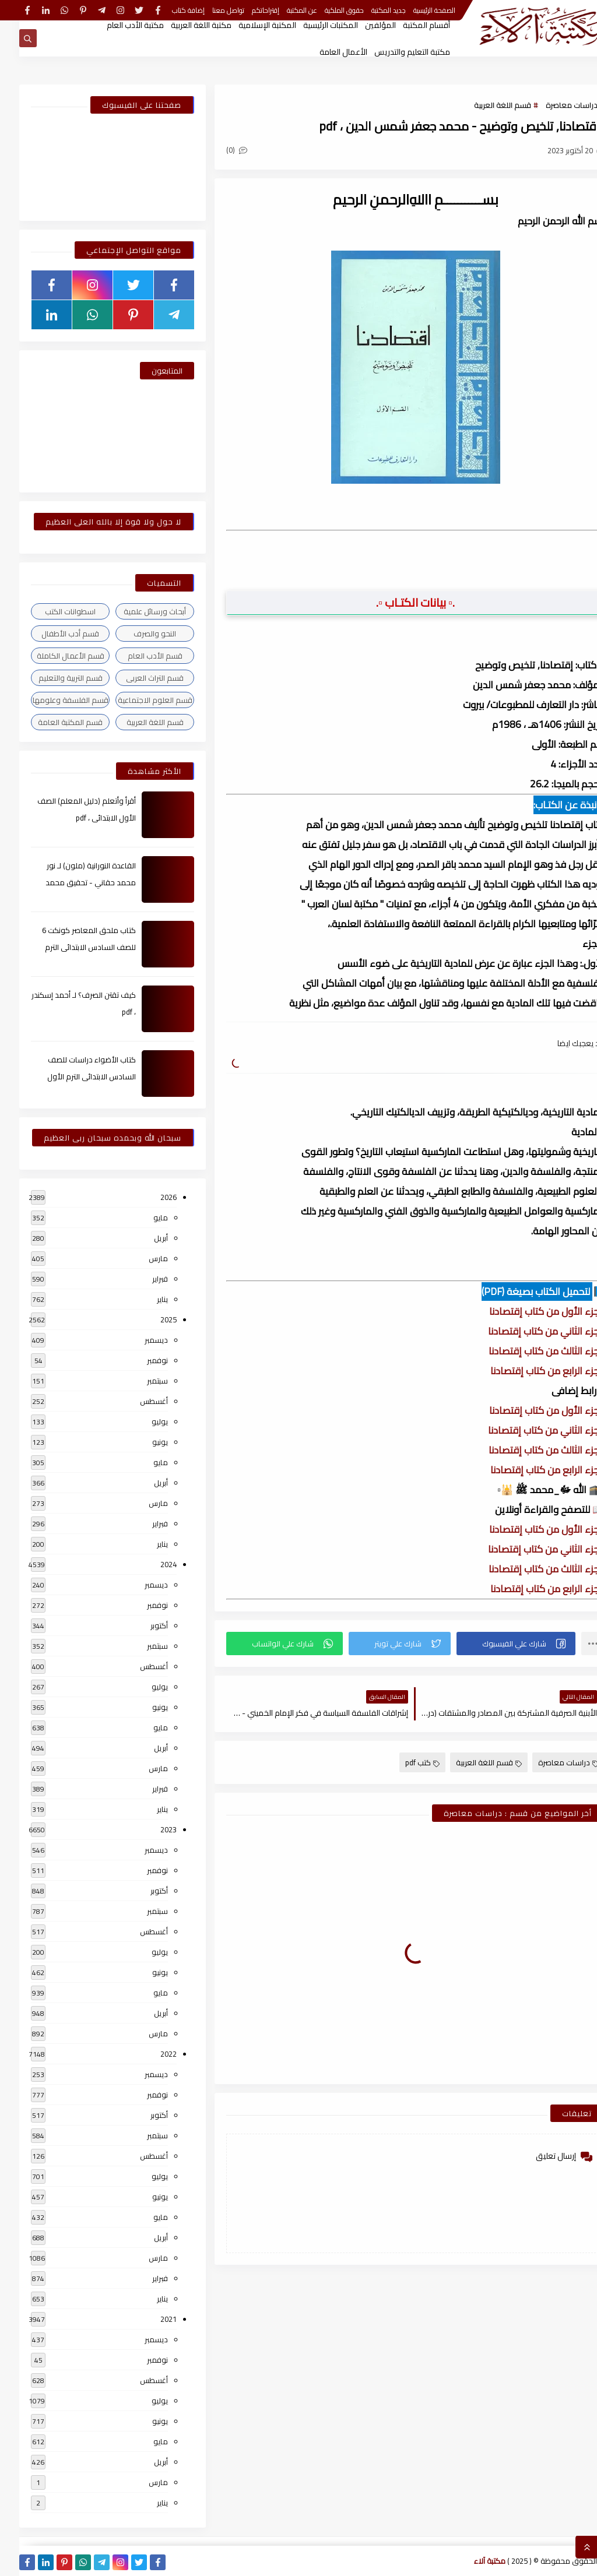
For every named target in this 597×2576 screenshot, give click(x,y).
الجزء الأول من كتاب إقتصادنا (527, 1311)
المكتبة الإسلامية (248, 25)
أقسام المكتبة (407, 25)
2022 (149, 2054)
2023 (149, 1829)
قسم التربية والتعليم (51, 678)
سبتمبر (138, 1381)
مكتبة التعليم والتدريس (393, 51)
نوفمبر (138, 1360)
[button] (496, 1643)
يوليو (140, 1421)
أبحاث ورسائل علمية (135, 611)
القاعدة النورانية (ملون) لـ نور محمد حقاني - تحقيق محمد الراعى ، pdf (71, 882)
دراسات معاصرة (552, 105)
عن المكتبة (283, 10)
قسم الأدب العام (135, 656)
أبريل (142, 1238)
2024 (149, 1564)
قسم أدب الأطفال (51, 634)
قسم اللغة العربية (483, 105)
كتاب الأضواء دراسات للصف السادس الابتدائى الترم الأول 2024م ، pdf (72, 1076)
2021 (149, 2319)
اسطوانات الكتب (51, 611)
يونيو (141, 1442)
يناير (143, 1299)
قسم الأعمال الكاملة (51, 656)
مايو (141, 1217)
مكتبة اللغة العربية (182, 25)
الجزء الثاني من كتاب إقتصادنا (527, 1331)
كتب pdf (403, 1762)
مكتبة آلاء (470, 2561)
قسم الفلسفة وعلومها (51, 700)
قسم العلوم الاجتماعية (136, 700)
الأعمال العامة (324, 51)
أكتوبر (140, 1625)
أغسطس (135, 1401)
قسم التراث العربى (135, 678)
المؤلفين (361, 25)
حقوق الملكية (325, 10)
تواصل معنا (209, 10)
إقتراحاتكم (246, 10)
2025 (149, 1319)
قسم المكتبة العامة (51, 722)
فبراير (141, 1279)
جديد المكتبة (369, 10)
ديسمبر (137, 1340)
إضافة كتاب (169, 10)
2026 (149, 1197)
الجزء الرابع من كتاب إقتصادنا (528, 1370)
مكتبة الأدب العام (116, 25)
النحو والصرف (135, 634)
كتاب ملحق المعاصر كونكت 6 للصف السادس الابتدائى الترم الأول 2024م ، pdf (70, 947)
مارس (139, 1258)
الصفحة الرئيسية (415, 10)
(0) (217, 150)
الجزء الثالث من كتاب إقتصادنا (527, 1351)
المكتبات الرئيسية (311, 25)
